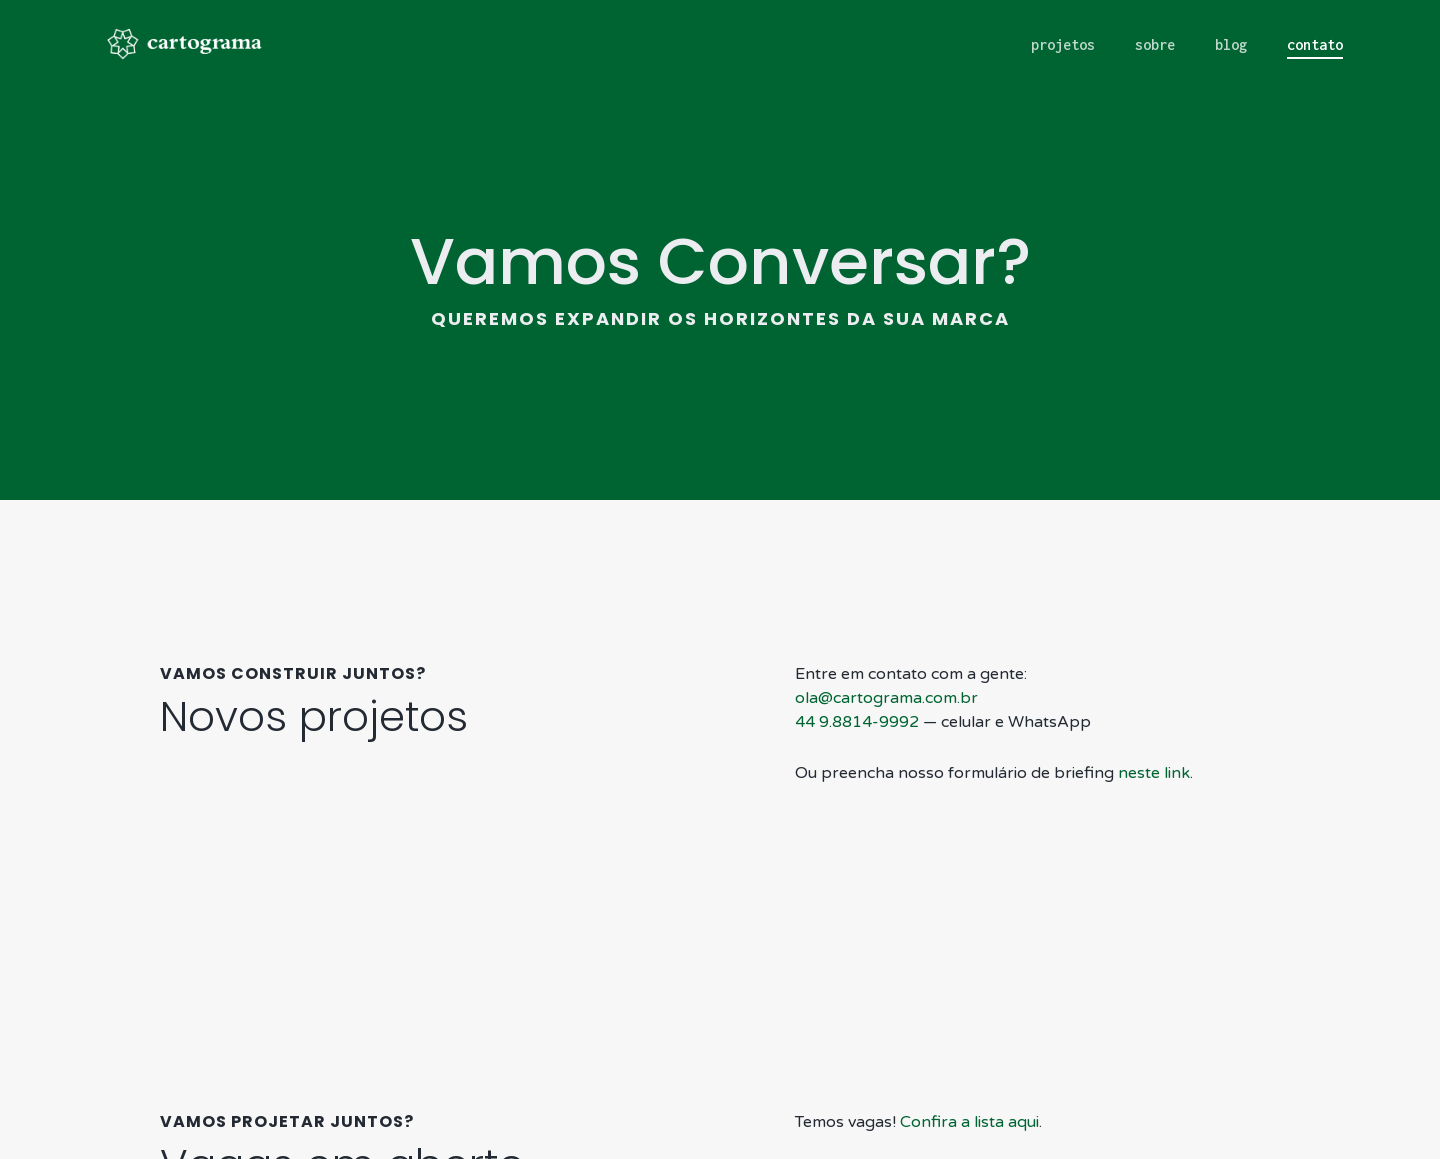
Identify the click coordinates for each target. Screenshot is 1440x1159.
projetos (1063, 45)
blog (1231, 45)
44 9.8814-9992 (857, 674)
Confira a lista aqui (969, 1074)
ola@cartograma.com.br (886, 650)
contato (1315, 45)
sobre (1155, 45)
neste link (1154, 725)
